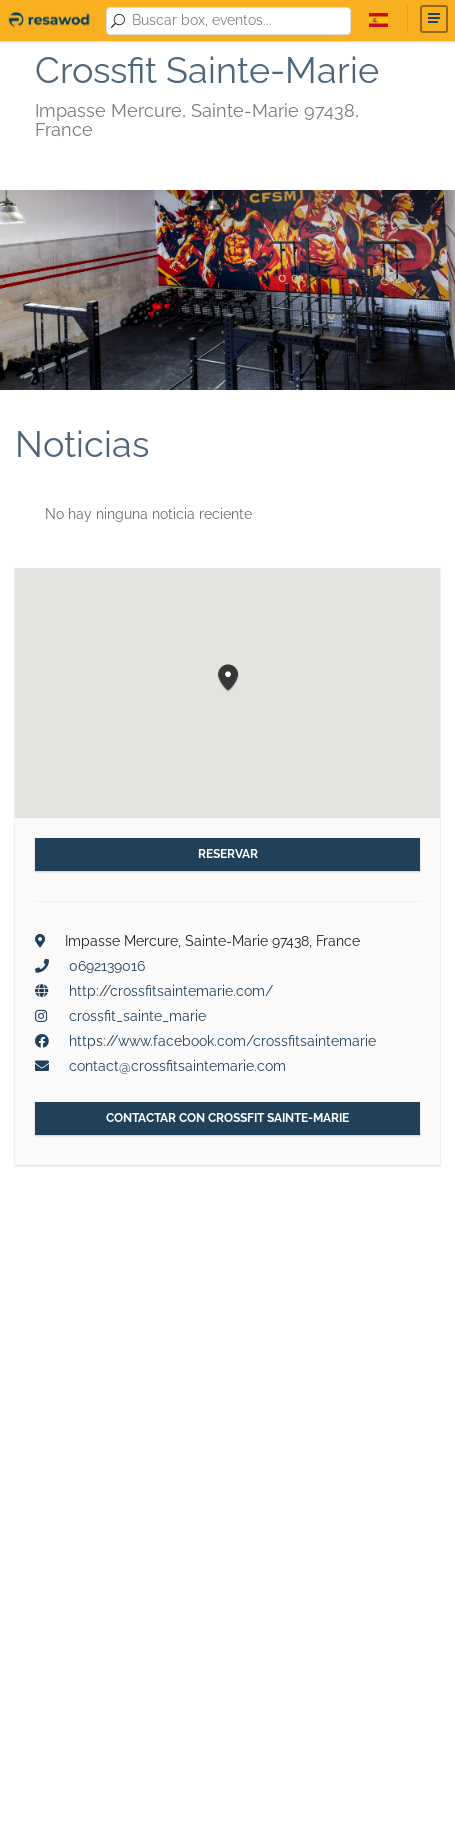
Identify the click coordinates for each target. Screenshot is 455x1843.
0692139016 (107, 966)
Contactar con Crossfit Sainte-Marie (227, 1118)
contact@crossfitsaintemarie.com (177, 1066)
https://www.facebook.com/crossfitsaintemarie (222, 1041)
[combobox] (237, 21)
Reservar (228, 854)
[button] (228, 678)
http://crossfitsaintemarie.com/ (171, 991)
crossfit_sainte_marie (137, 1016)
